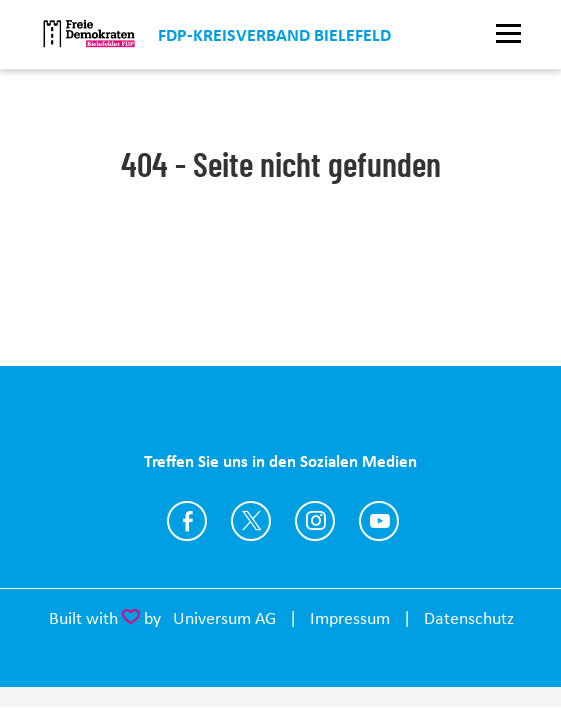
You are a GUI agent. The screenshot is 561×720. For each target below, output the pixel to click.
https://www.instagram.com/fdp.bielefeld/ (315, 521)
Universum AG (224, 618)
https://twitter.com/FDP (251, 521)
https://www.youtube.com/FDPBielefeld (379, 521)
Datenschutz (469, 618)
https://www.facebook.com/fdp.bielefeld (187, 521)
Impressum (350, 618)
